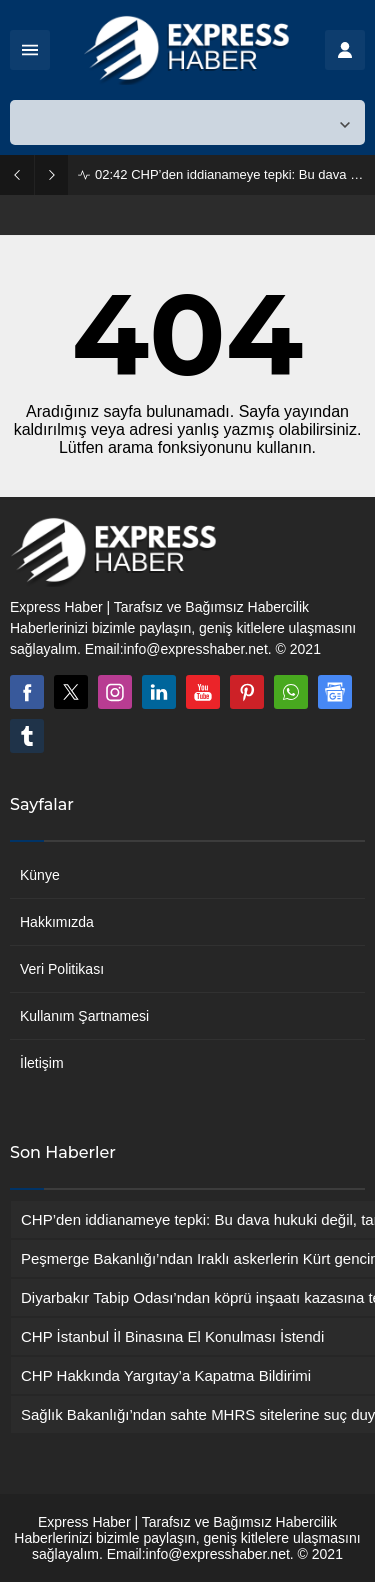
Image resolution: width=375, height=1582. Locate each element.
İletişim (42, 1063)
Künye (40, 875)
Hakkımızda (57, 922)
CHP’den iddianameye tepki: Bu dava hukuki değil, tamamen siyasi (230, 174)
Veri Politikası (62, 969)
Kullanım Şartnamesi (84, 1016)
